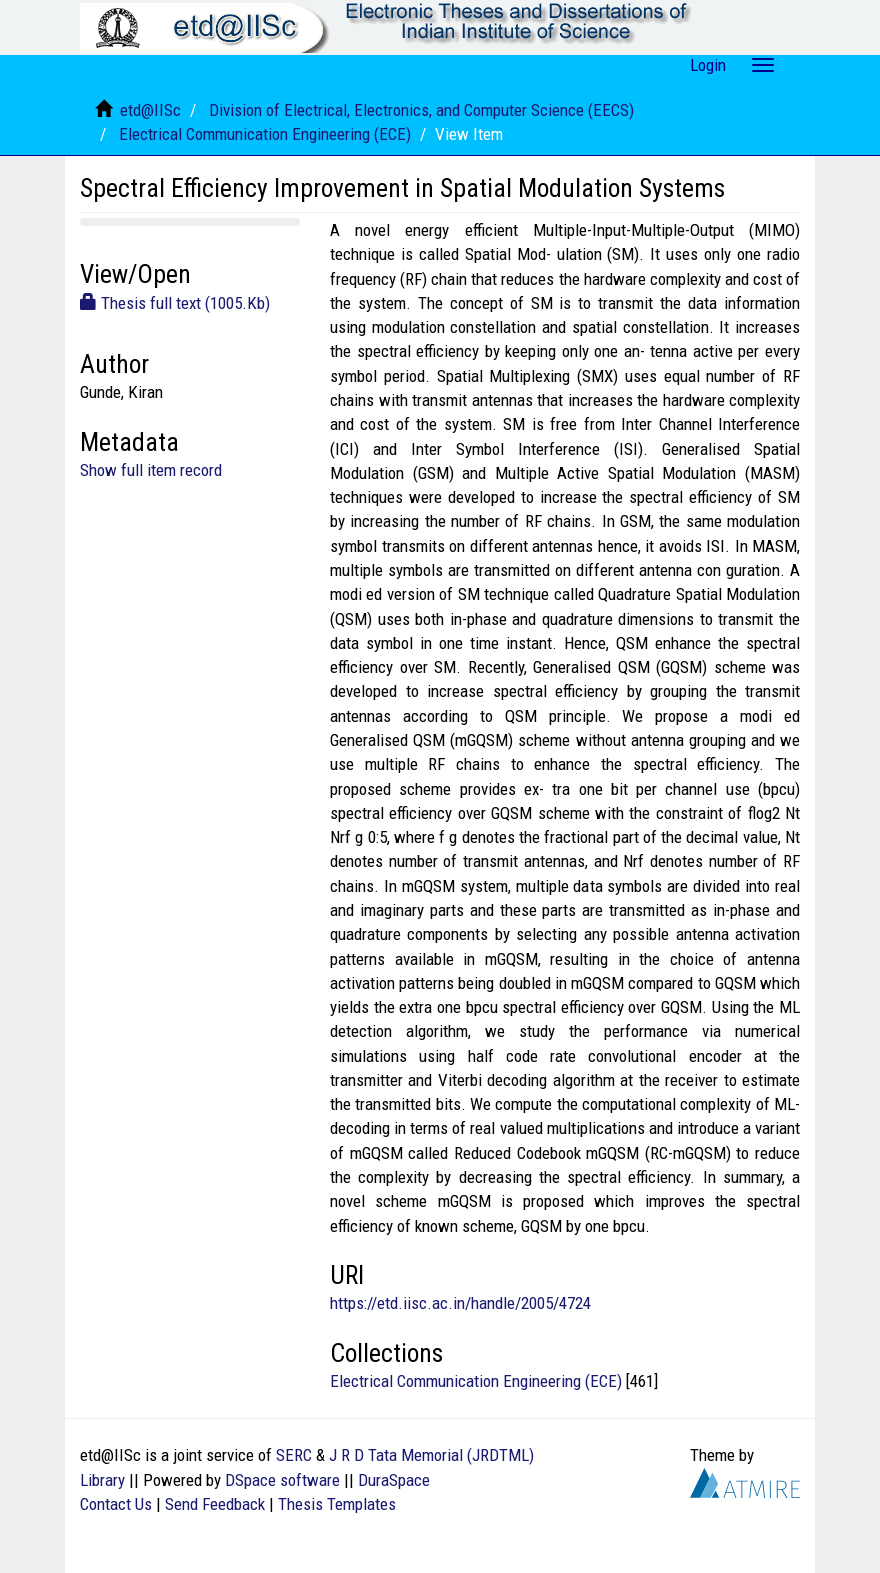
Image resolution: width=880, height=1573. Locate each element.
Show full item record (151, 470)
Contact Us (116, 1504)
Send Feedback (215, 1504)
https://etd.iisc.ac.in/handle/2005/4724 (460, 1303)
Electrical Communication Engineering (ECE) (265, 134)
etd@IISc (150, 110)
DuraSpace (394, 1480)
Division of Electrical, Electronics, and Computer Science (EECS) (421, 110)
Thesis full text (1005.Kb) (175, 303)
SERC (294, 1455)
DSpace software (282, 1480)
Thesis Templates (337, 1504)
